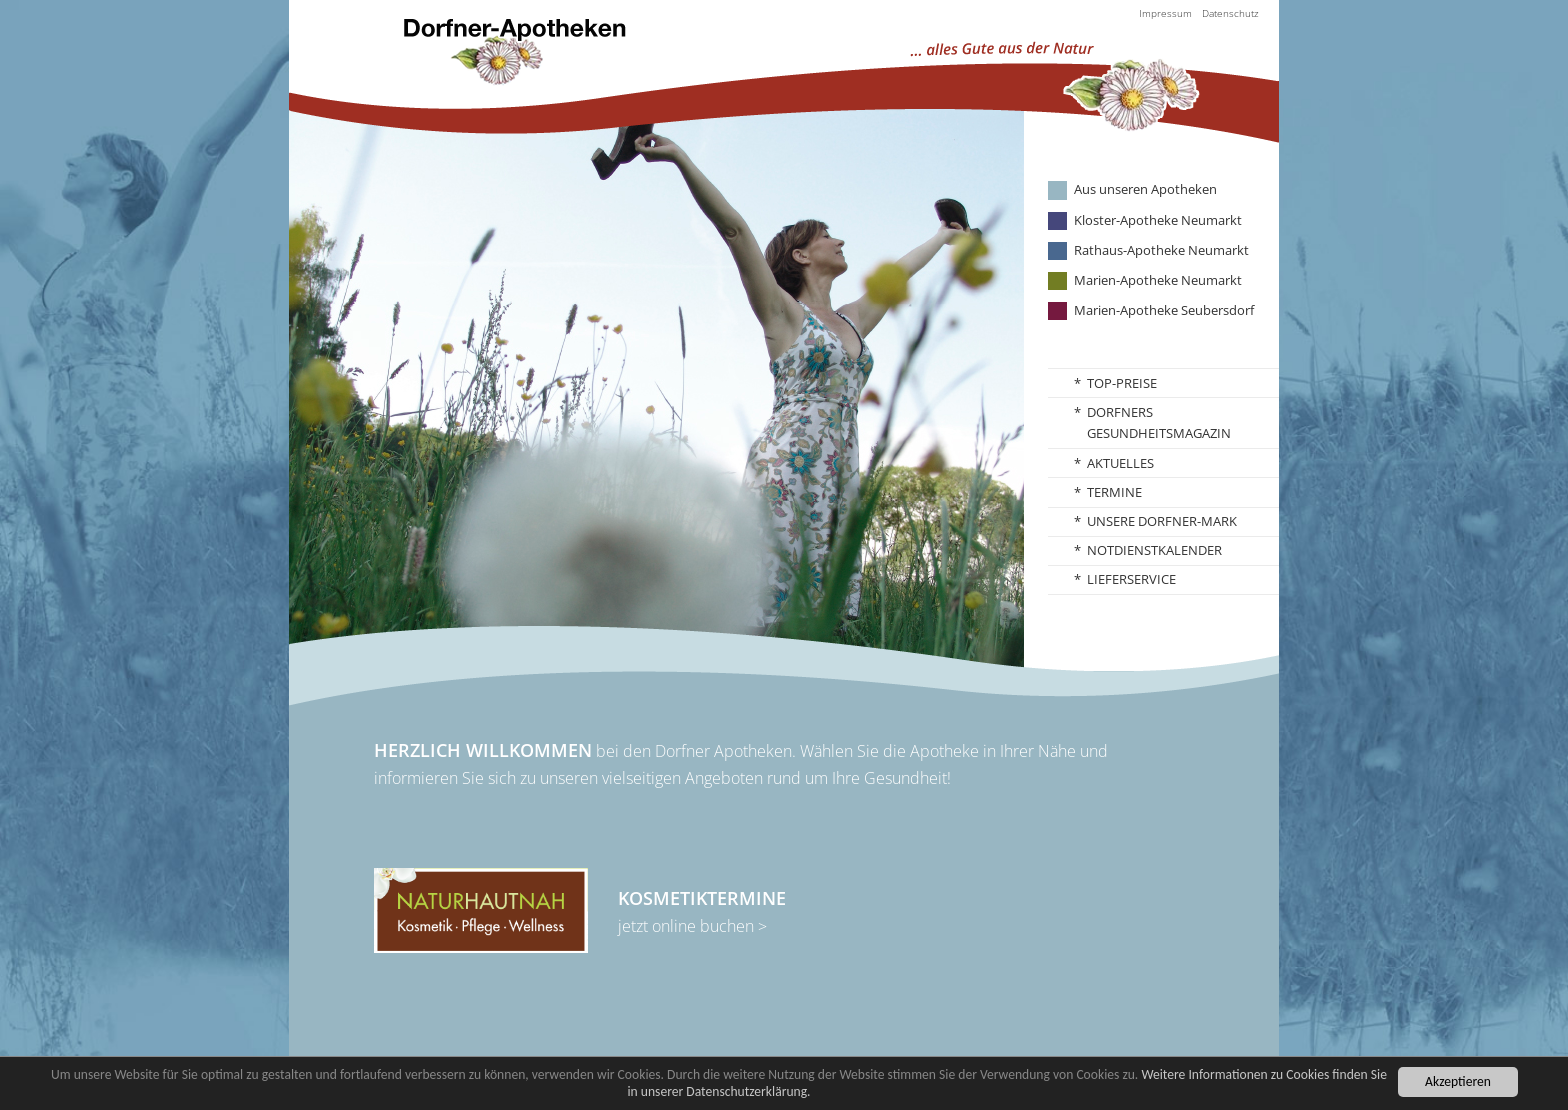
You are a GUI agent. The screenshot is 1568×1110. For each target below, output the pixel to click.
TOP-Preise (1122, 383)
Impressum (1165, 13)
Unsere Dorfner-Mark (1162, 521)
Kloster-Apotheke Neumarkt (1158, 220)
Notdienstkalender (1154, 550)
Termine (1114, 492)
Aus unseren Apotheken (1145, 189)
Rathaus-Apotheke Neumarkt (1161, 250)
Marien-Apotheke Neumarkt (1158, 280)
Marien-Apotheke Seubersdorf (1164, 310)
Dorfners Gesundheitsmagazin (1159, 423)
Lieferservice (1131, 579)
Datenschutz (1230, 13)
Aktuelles (1120, 463)
